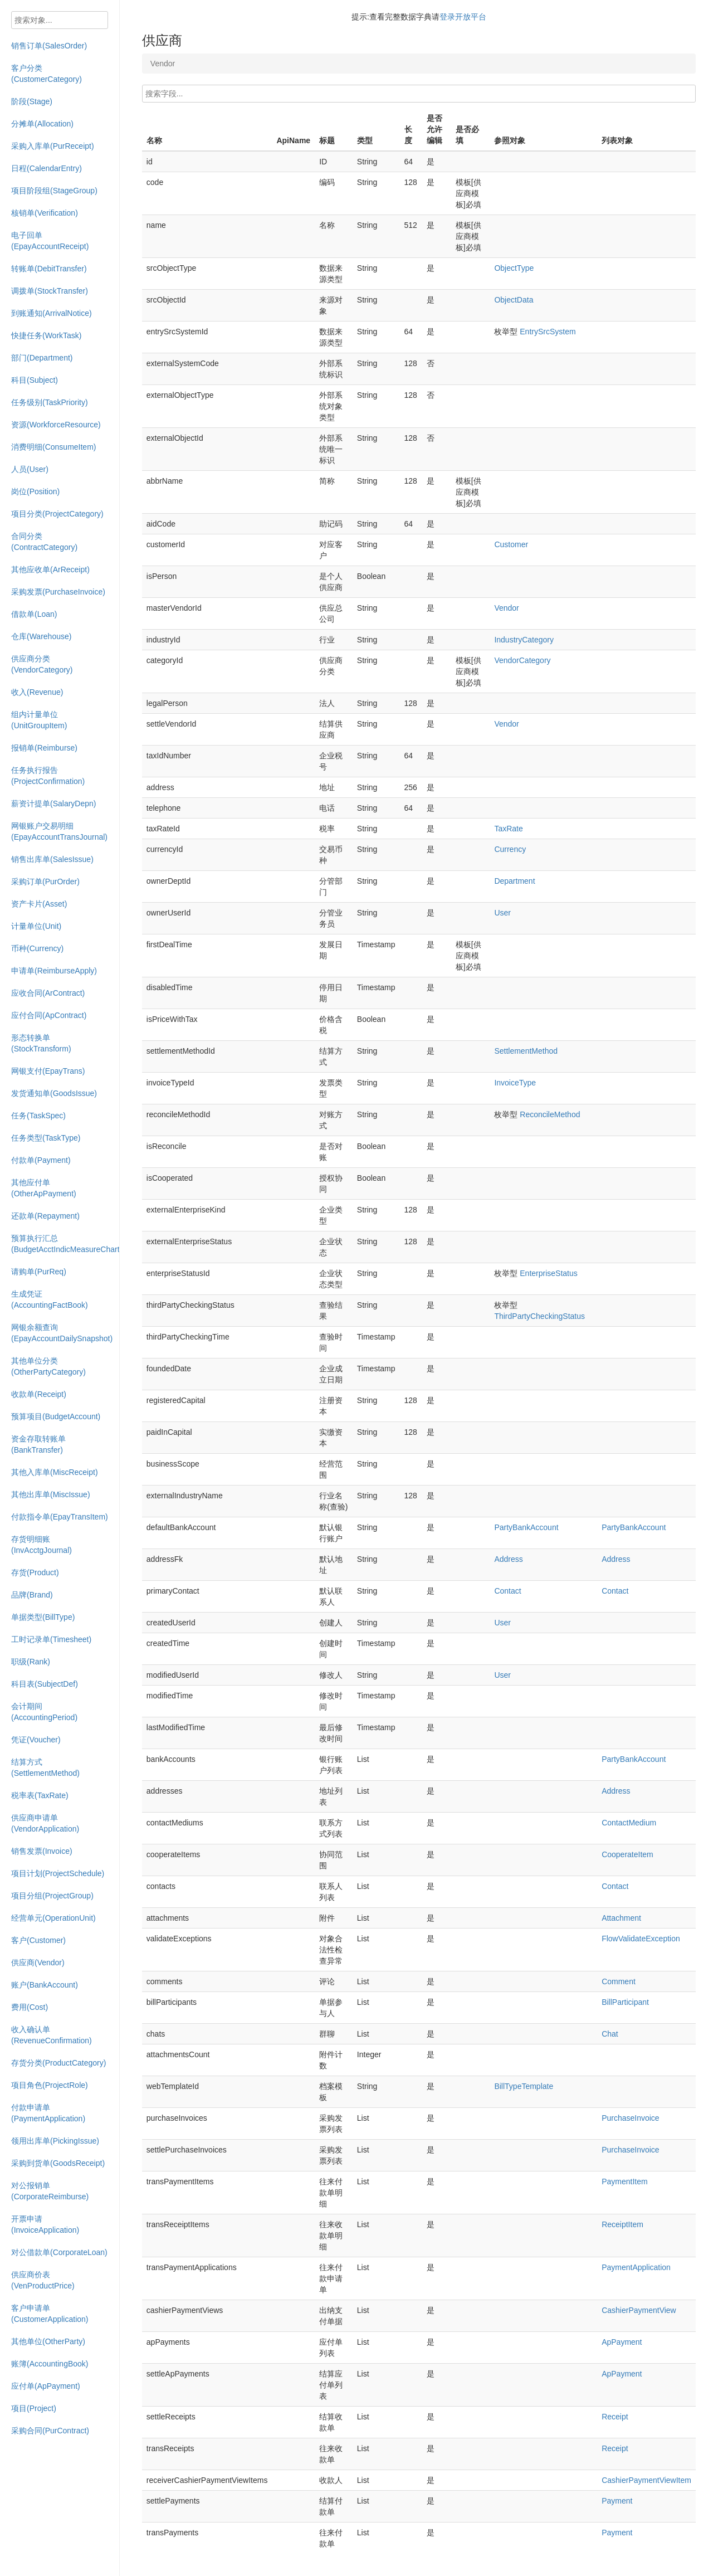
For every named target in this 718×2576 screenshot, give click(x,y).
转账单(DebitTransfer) (49, 268)
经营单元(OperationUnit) (53, 1917)
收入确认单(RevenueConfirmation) (51, 2035)
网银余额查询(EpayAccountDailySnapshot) (62, 1333)
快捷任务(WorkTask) (46, 335)
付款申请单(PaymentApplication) (48, 2113)
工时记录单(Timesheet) (51, 1639)
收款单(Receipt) (38, 1394)
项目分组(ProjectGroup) (52, 1895)
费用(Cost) (29, 2007)
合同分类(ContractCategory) (44, 542)
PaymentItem (624, 2181)
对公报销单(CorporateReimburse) (50, 2191)
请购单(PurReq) (38, 1271)
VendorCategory (522, 660)
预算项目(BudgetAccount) (55, 1416)
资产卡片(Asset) (39, 903)
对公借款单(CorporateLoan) (59, 2252)
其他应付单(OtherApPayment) (43, 1188)
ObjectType (514, 268)
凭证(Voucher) (36, 1739)
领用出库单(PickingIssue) (55, 2140)
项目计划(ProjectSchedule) (57, 1873)
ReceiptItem (622, 2224)
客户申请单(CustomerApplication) (50, 2314)
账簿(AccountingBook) (50, 2363)
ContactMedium (629, 1822)
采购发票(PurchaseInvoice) (58, 591)
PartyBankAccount (526, 1527)
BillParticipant (625, 2002)
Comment (619, 1981)
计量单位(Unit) (36, 926)
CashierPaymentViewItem (646, 2480)
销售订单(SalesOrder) (49, 45)
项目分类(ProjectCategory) (57, 513)
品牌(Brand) (32, 1594)
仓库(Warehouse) (41, 636)
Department (514, 880)
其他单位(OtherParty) (48, 2341)
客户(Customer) (38, 1940)
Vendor (506, 607)
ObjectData (513, 299)
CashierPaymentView (639, 2310)
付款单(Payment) (41, 1160)
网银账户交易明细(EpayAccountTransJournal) (59, 831)
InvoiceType (515, 1082)
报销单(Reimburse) (44, 747)
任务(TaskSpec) (38, 1115)
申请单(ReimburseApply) (54, 970)
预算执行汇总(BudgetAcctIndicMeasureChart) (65, 1244)
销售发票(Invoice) (41, 1851)
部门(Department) (41, 357)
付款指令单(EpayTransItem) (59, 1516)
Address (508, 1559)
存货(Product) (35, 1572)
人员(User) (29, 469)
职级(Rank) (30, 1661)
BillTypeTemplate (523, 2086)
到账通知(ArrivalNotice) (51, 313)
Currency (510, 849)
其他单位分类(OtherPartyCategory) (48, 1366)
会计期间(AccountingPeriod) (44, 1712)
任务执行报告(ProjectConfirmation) (48, 776)
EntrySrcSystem (547, 331)
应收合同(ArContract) (48, 992)
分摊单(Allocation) (42, 123)
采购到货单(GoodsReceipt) (58, 2163)
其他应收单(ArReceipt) (50, 569)
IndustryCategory (524, 639)
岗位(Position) (35, 491)
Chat (610, 2033)
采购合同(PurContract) (50, 2430)
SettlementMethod (526, 1050)
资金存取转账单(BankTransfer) (38, 1444)
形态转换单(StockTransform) (41, 1043)
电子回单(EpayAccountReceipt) (50, 241)
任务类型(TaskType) (45, 1137)
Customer (511, 544)
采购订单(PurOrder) (45, 881)
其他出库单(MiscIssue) (50, 1494)
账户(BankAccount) (44, 1984)
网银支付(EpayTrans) (48, 1071)
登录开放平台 (462, 16)
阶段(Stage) (31, 101)
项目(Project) (33, 2408)
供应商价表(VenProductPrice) (43, 2280)
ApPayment (622, 2342)
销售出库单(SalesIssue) (52, 859)
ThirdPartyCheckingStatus (539, 1316)
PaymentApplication (636, 2267)
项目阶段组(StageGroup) (54, 190)
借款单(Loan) (34, 614)
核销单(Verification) (44, 212)
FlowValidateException (641, 1938)
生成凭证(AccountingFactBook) (49, 1299)
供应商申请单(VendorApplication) (45, 1823)
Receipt (615, 2416)
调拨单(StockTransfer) (49, 290)
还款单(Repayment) (45, 1215)
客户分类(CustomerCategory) (46, 74)
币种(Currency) (37, 948)
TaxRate (508, 828)
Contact (507, 1590)
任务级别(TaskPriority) (49, 402)
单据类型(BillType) (43, 1617)
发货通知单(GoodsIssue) (54, 1093)
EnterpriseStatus (549, 1273)
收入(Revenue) (37, 692)
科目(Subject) (34, 380)
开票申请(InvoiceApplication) (45, 2224)
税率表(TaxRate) (40, 1795)
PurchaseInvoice (631, 2118)
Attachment (621, 1917)
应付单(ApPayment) (45, 2386)
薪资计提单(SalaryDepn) (53, 803)
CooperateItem (627, 1854)
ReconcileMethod (550, 1114)
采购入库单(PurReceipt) (52, 146)
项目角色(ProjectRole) (49, 2085)
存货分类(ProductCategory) (58, 2062)
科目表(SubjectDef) (44, 1683)
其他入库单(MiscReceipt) (54, 1472)
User (502, 912)
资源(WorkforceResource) (56, 424)
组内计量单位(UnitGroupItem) (39, 720)
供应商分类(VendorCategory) (42, 664)
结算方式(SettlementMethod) (45, 1767)
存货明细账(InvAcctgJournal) (41, 1545)
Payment (617, 2500)
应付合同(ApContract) (48, 1015)
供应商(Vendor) (38, 1962)
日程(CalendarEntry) (46, 168)
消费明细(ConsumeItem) (53, 446)
